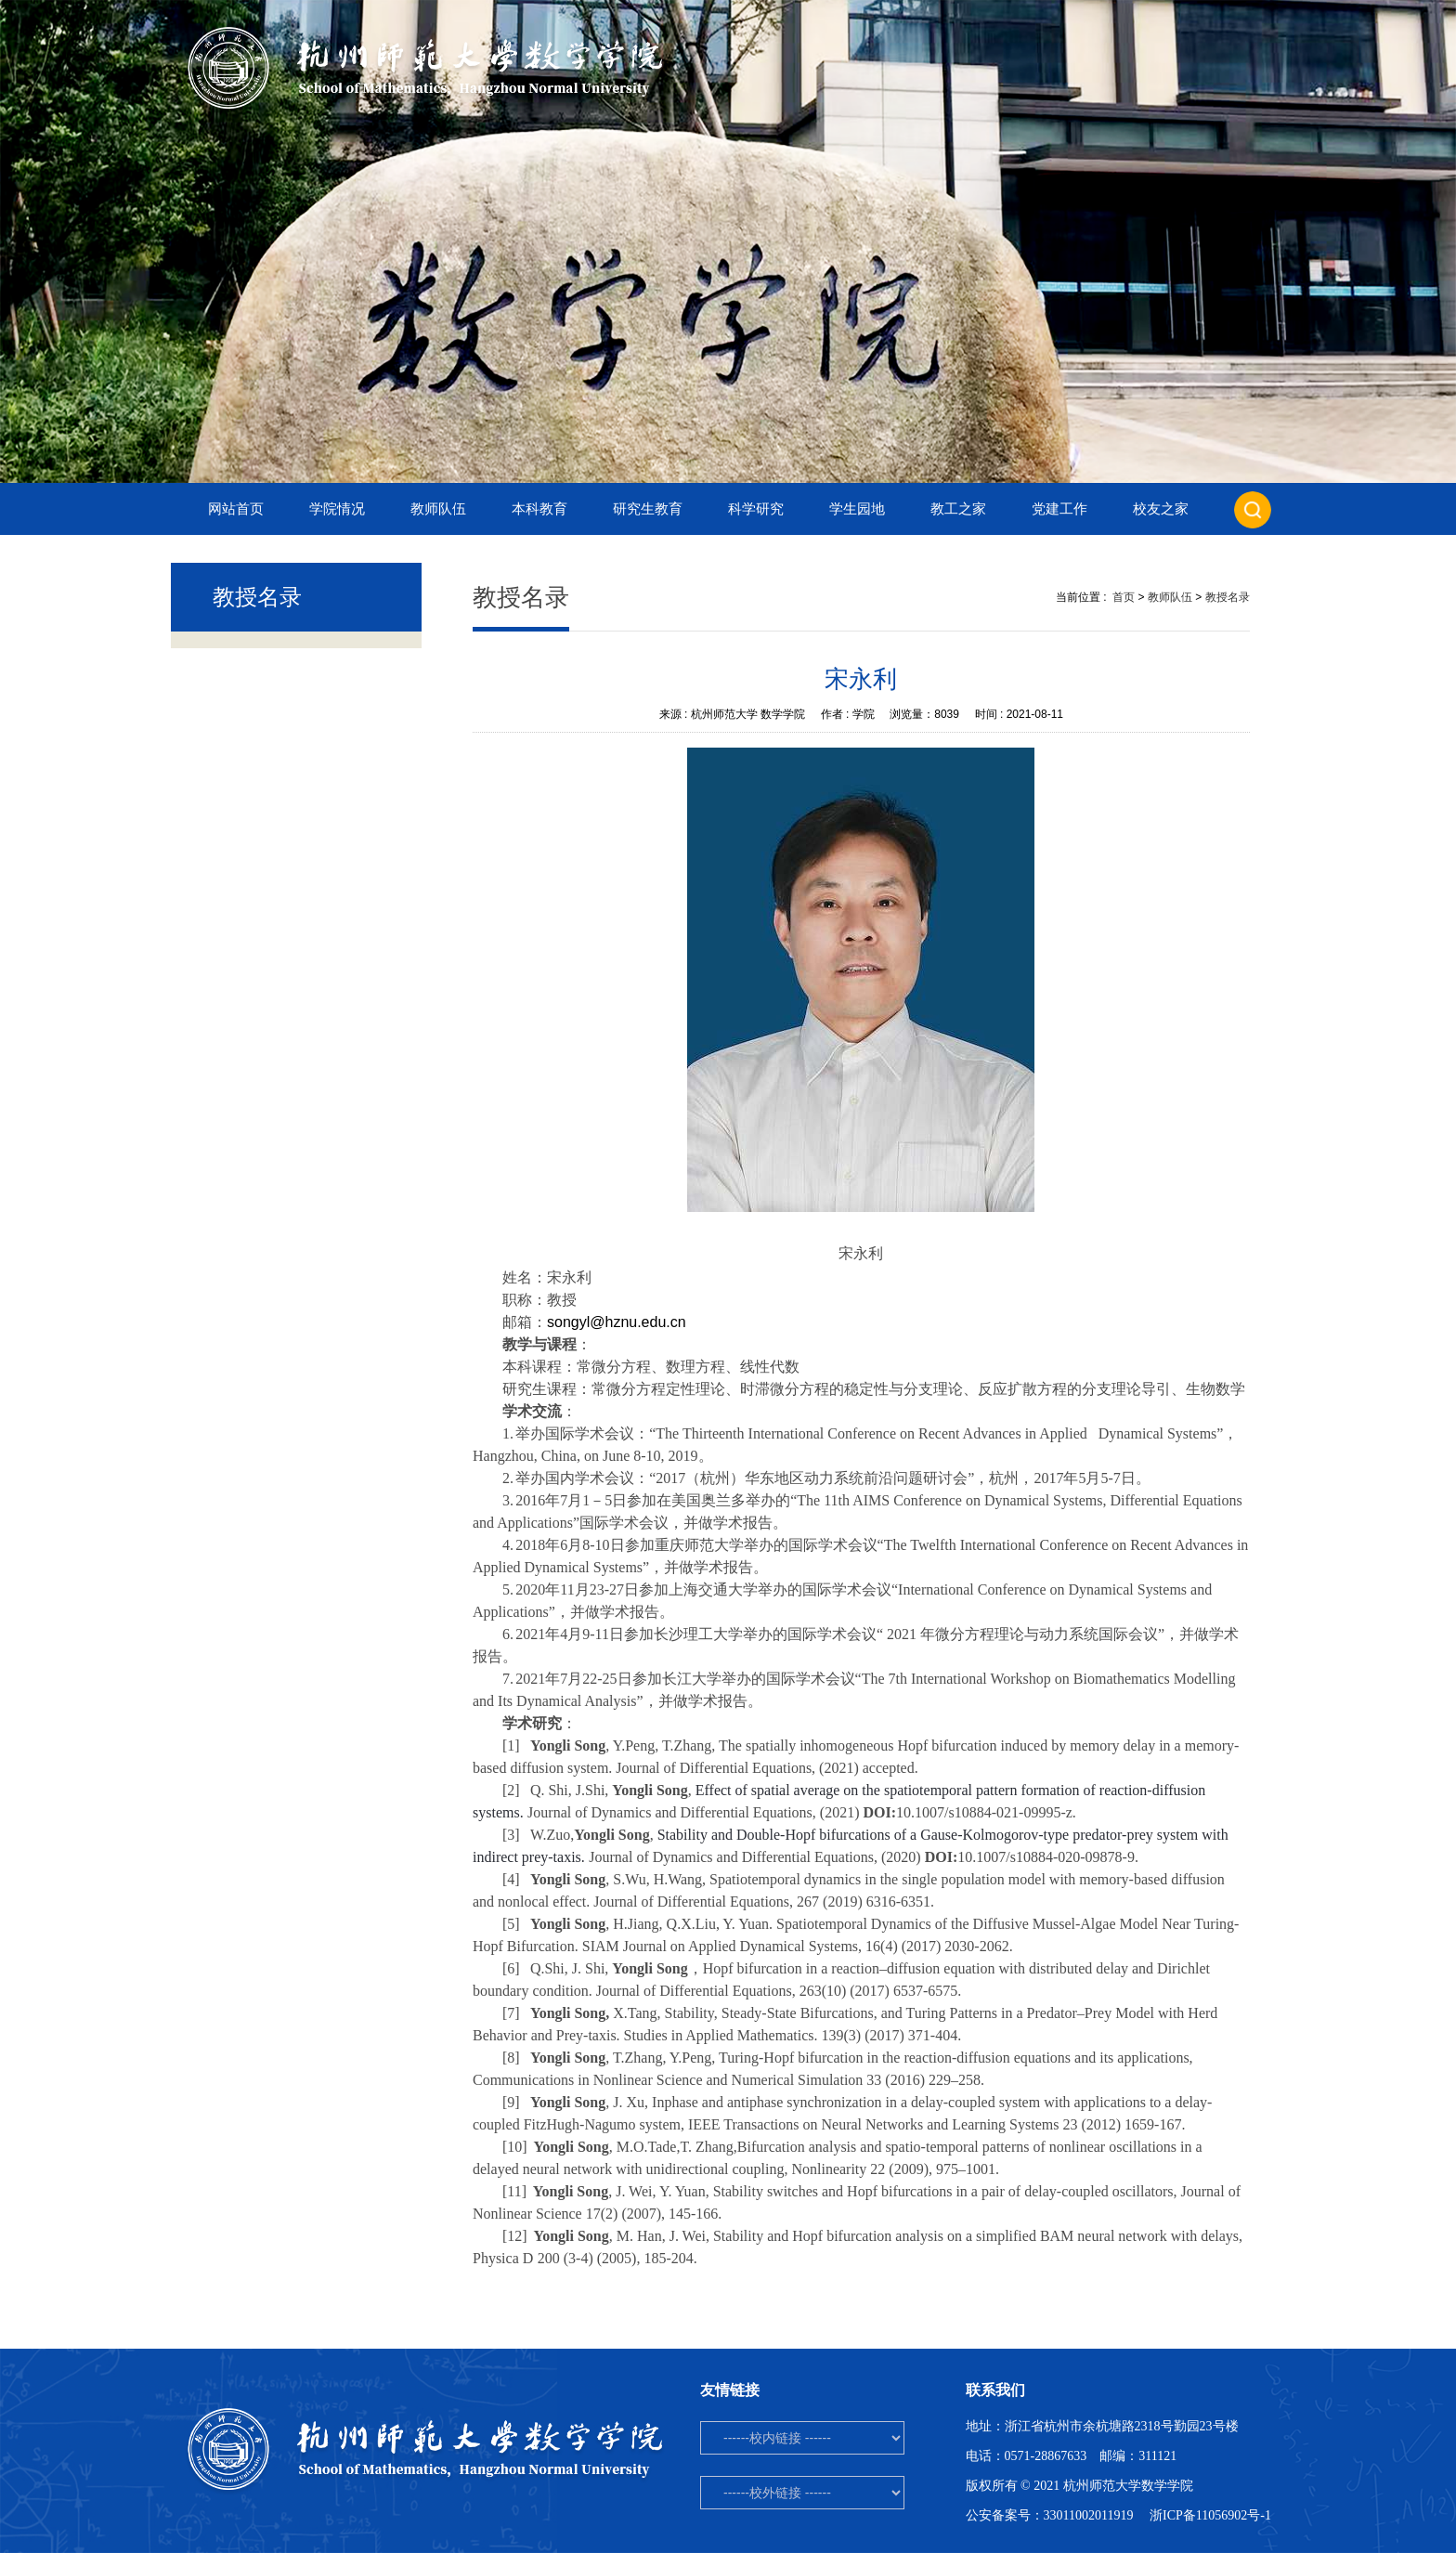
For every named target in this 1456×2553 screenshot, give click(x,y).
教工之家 (958, 508)
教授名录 (1227, 597)
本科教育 (539, 508)
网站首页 (236, 508)
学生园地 (857, 508)
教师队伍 (438, 508)
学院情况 (337, 508)
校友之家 (1161, 508)
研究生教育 (647, 508)
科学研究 (756, 508)
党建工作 (1059, 508)
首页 (1123, 597)
